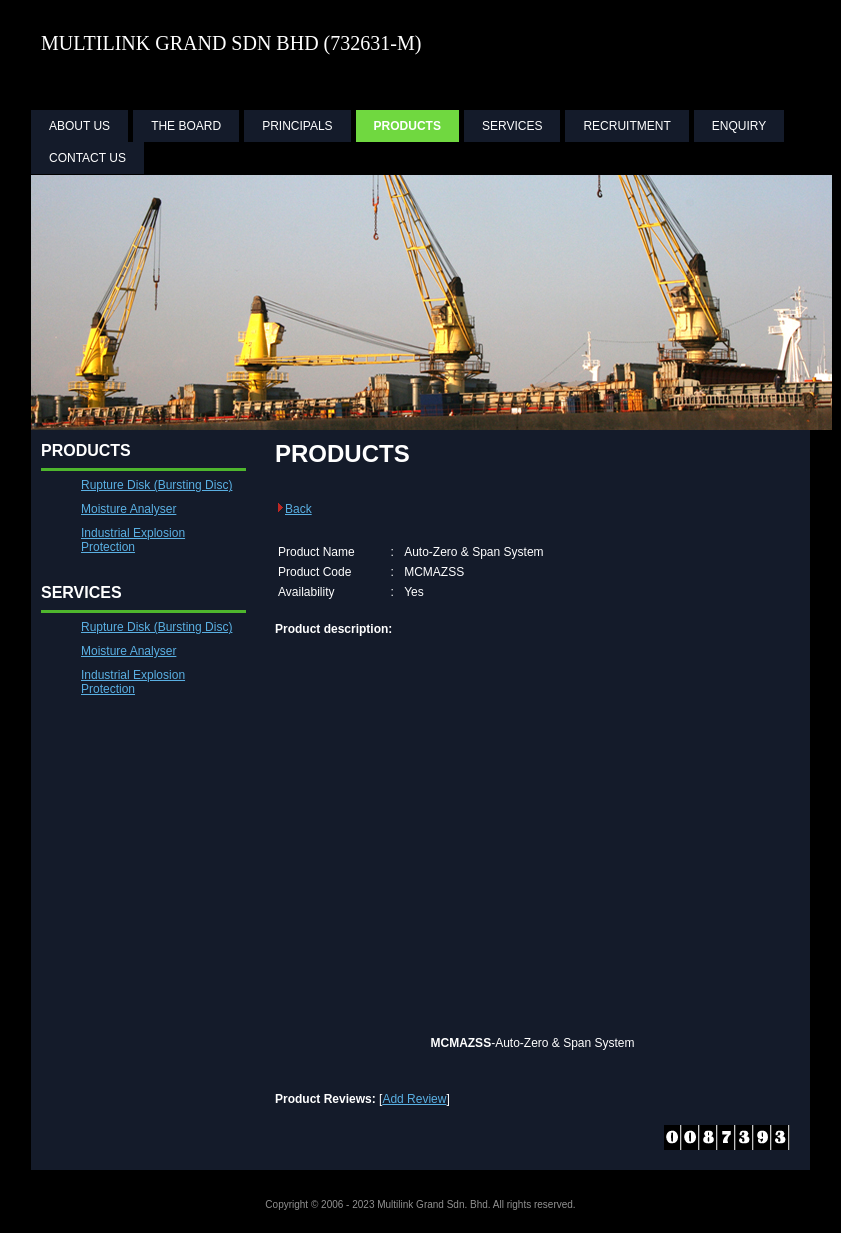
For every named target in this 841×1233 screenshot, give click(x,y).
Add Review (414, 1099)
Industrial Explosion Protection (133, 540)
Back (293, 509)
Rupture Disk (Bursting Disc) (156, 485)
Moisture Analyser (128, 509)
